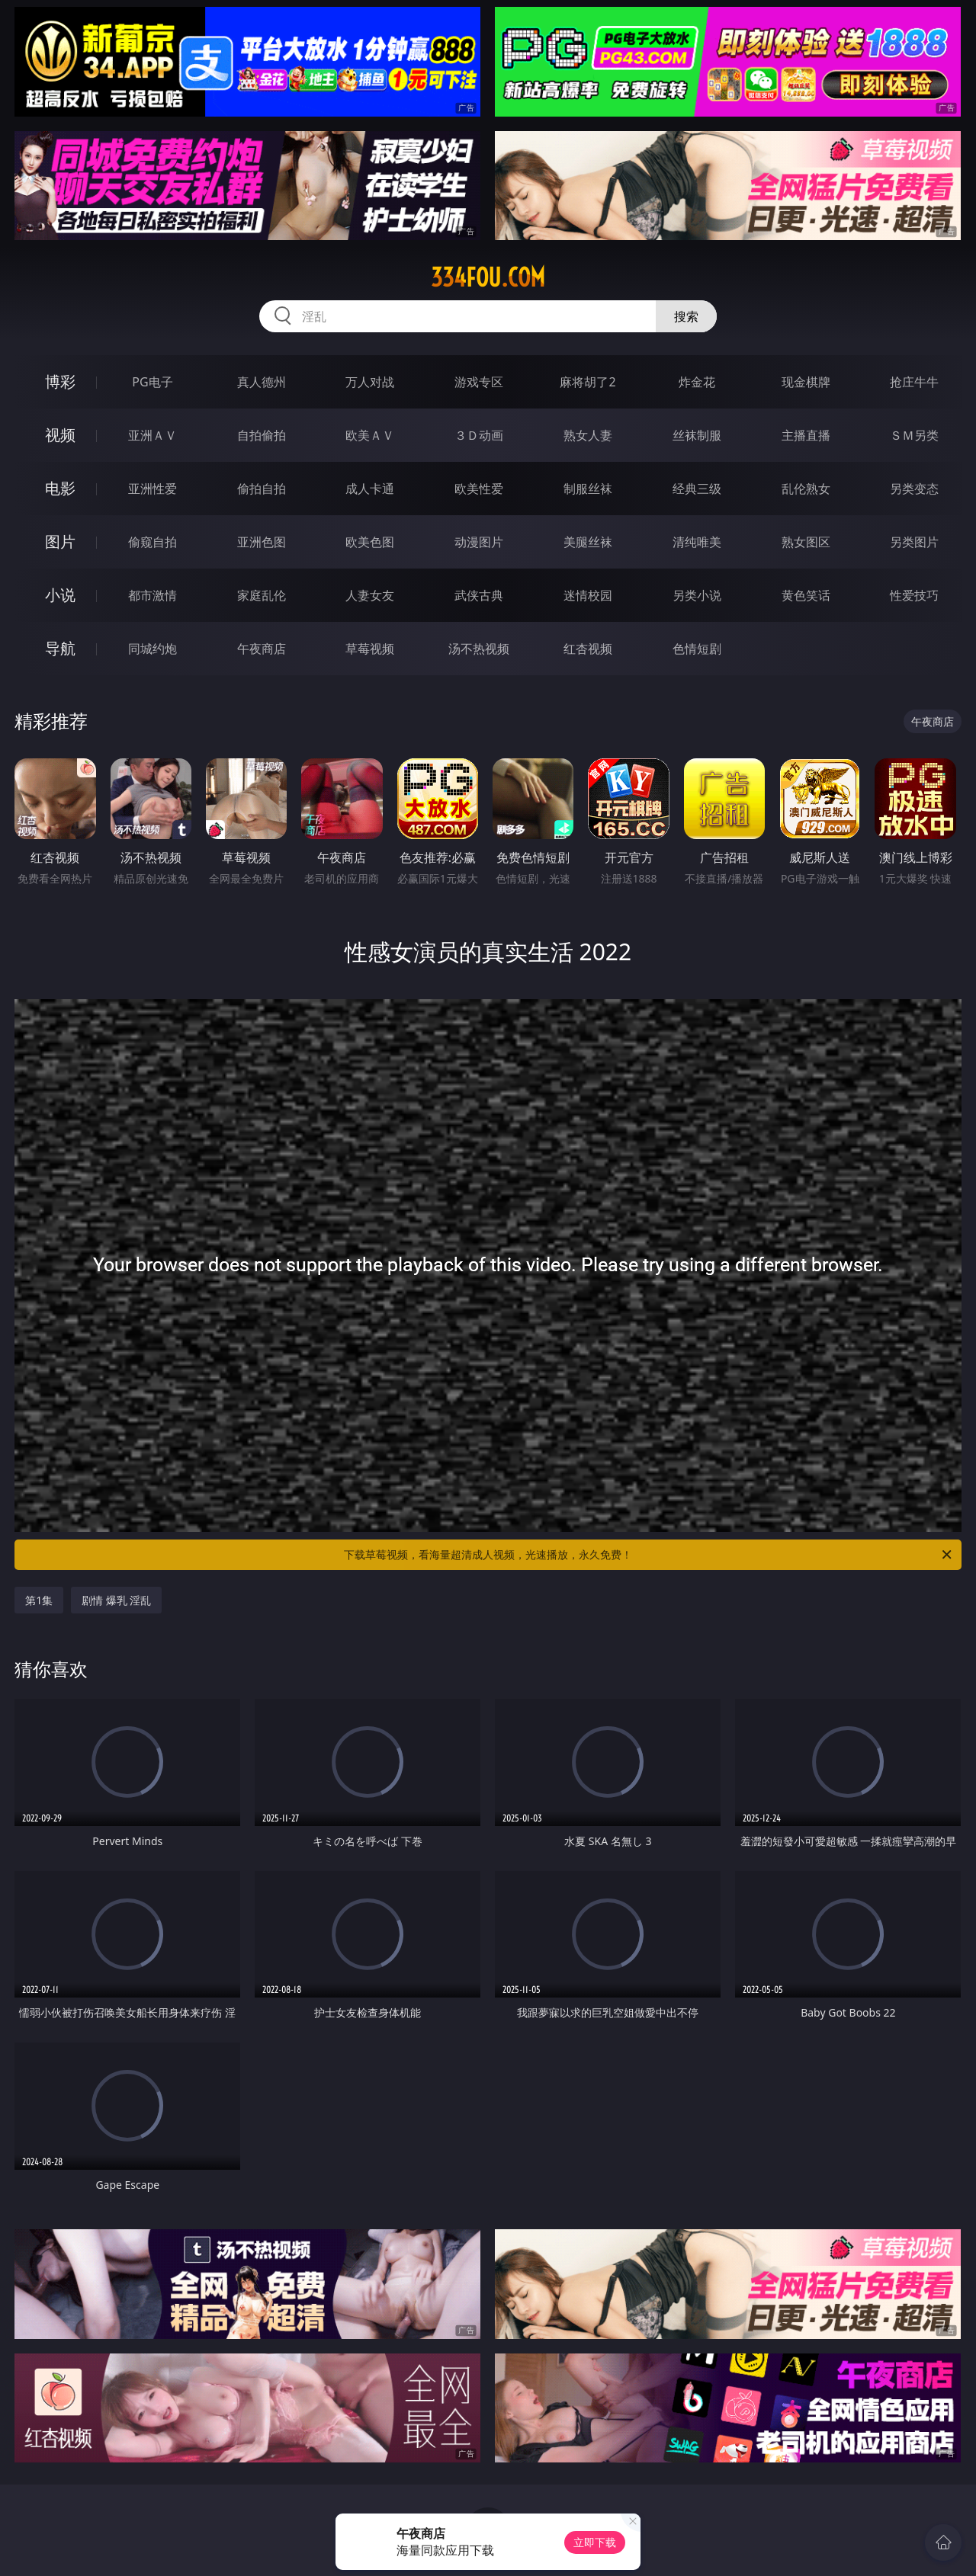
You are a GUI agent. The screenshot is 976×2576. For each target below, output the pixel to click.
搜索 (686, 316)
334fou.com (488, 277)
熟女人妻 (587, 435)
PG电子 (152, 381)
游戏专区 (478, 381)
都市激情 (152, 595)
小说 (60, 595)
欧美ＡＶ (369, 435)
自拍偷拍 (261, 435)
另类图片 (914, 541)
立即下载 (594, 2542)
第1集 (39, 1600)
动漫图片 (478, 541)
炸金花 (697, 381)
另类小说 (697, 595)
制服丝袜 (587, 488)
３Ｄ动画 (478, 435)
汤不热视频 (478, 648)
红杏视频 (587, 648)
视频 (60, 435)
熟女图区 (806, 541)
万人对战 (369, 381)
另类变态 (914, 488)
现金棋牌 (806, 381)
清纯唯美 (697, 541)
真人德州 (261, 381)
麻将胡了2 (587, 381)
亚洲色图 (261, 541)
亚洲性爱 (152, 488)
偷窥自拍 (152, 541)
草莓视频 (369, 648)
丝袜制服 (697, 435)
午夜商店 (261, 648)
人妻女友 (369, 595)
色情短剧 (697, 648)
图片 (60, 541)
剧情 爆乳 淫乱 (116, 1600)
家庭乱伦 (261, 595)
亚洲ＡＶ (152, 435)
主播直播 (806, 435)
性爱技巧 (914, 595)
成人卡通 (369, 488)
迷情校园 (587, 595)
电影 (60, 488)
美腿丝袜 (587, 541)
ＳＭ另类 (914, 435)
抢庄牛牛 (914, 381)
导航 (60, 648)
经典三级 (697, 488)
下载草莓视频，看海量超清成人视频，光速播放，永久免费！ (649, 1555)
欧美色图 (369, 541)
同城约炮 (152, 648)
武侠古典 (478, 595)
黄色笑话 (806, 595)
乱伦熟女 (806, 488)
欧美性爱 (478, 488)
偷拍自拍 (261, 488)
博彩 (60, 381)
